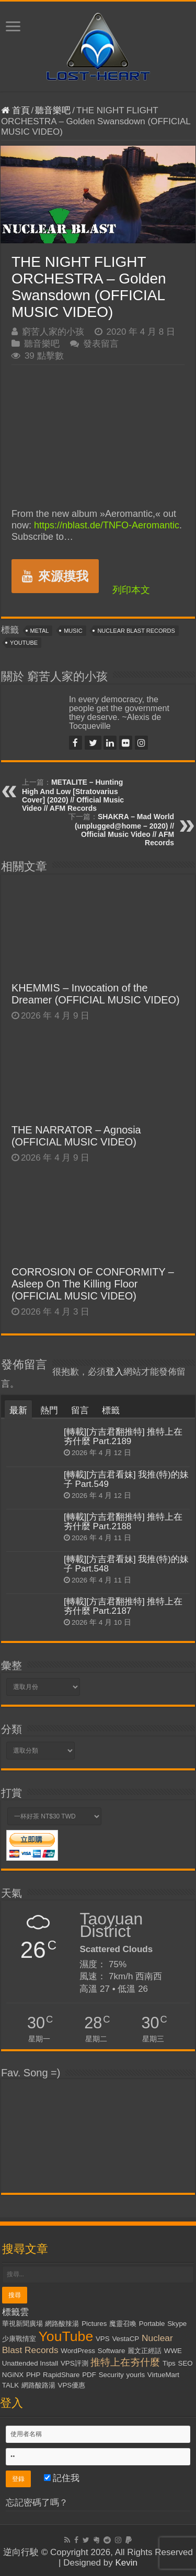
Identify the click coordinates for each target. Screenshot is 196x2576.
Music (73, 631)
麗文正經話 (145, 2351)
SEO (185, 2363)
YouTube (24, 643)
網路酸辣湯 (62, 2323)
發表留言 (101, 344)
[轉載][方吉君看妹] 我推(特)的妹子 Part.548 (126, 1564)
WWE (173, 2351)
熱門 (49, 1410)
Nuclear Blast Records (136, 631)
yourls (135, 2375)
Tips (169, 2363)
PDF (89, 2375)
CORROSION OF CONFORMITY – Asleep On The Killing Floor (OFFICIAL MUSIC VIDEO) (92, 1284)
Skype (177, 2323)
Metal (39, 631)
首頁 (15, 110)
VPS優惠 (72, 2385)
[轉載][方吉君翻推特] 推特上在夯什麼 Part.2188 (123, 1521)
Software (111, 2351)
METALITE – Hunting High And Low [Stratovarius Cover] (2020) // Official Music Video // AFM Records (73, 795)
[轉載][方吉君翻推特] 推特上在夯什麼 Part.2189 (123, 1436)
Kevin (126, 2563)
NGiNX (13, 2375)
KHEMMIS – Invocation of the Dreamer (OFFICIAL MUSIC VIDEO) (95, 994)
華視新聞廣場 (22, 2323)
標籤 (111, 1410)
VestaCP (125, 2339)
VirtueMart (163, 2375)
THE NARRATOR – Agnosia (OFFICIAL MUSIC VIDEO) (76, 1136)
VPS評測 (74, 2363)
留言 (80, 1410)
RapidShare (61, 2375)
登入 (114, 1372)
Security (111, 2375)
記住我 (62, 2478)
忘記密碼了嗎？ (37, 2503)
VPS (103, 2339)
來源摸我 (55, 576)
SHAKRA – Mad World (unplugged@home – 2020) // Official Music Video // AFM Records (124, 829)
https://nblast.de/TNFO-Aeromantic (106, 525)
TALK (10, 2385)
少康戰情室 (19, 2339)
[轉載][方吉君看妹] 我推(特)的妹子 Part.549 (126, 1479)
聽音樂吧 (53, 110)
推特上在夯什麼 (125, 2362)
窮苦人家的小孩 (53, 332)
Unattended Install (30, 2363)
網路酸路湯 (38, 2385)
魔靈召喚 (122, 2323)
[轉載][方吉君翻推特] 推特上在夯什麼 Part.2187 (123, 1606)
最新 (18, 1410)
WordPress (78, 2351)
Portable (152, 2323)
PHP (33, 2375)
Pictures (94, 2323)
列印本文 (131, 590)
